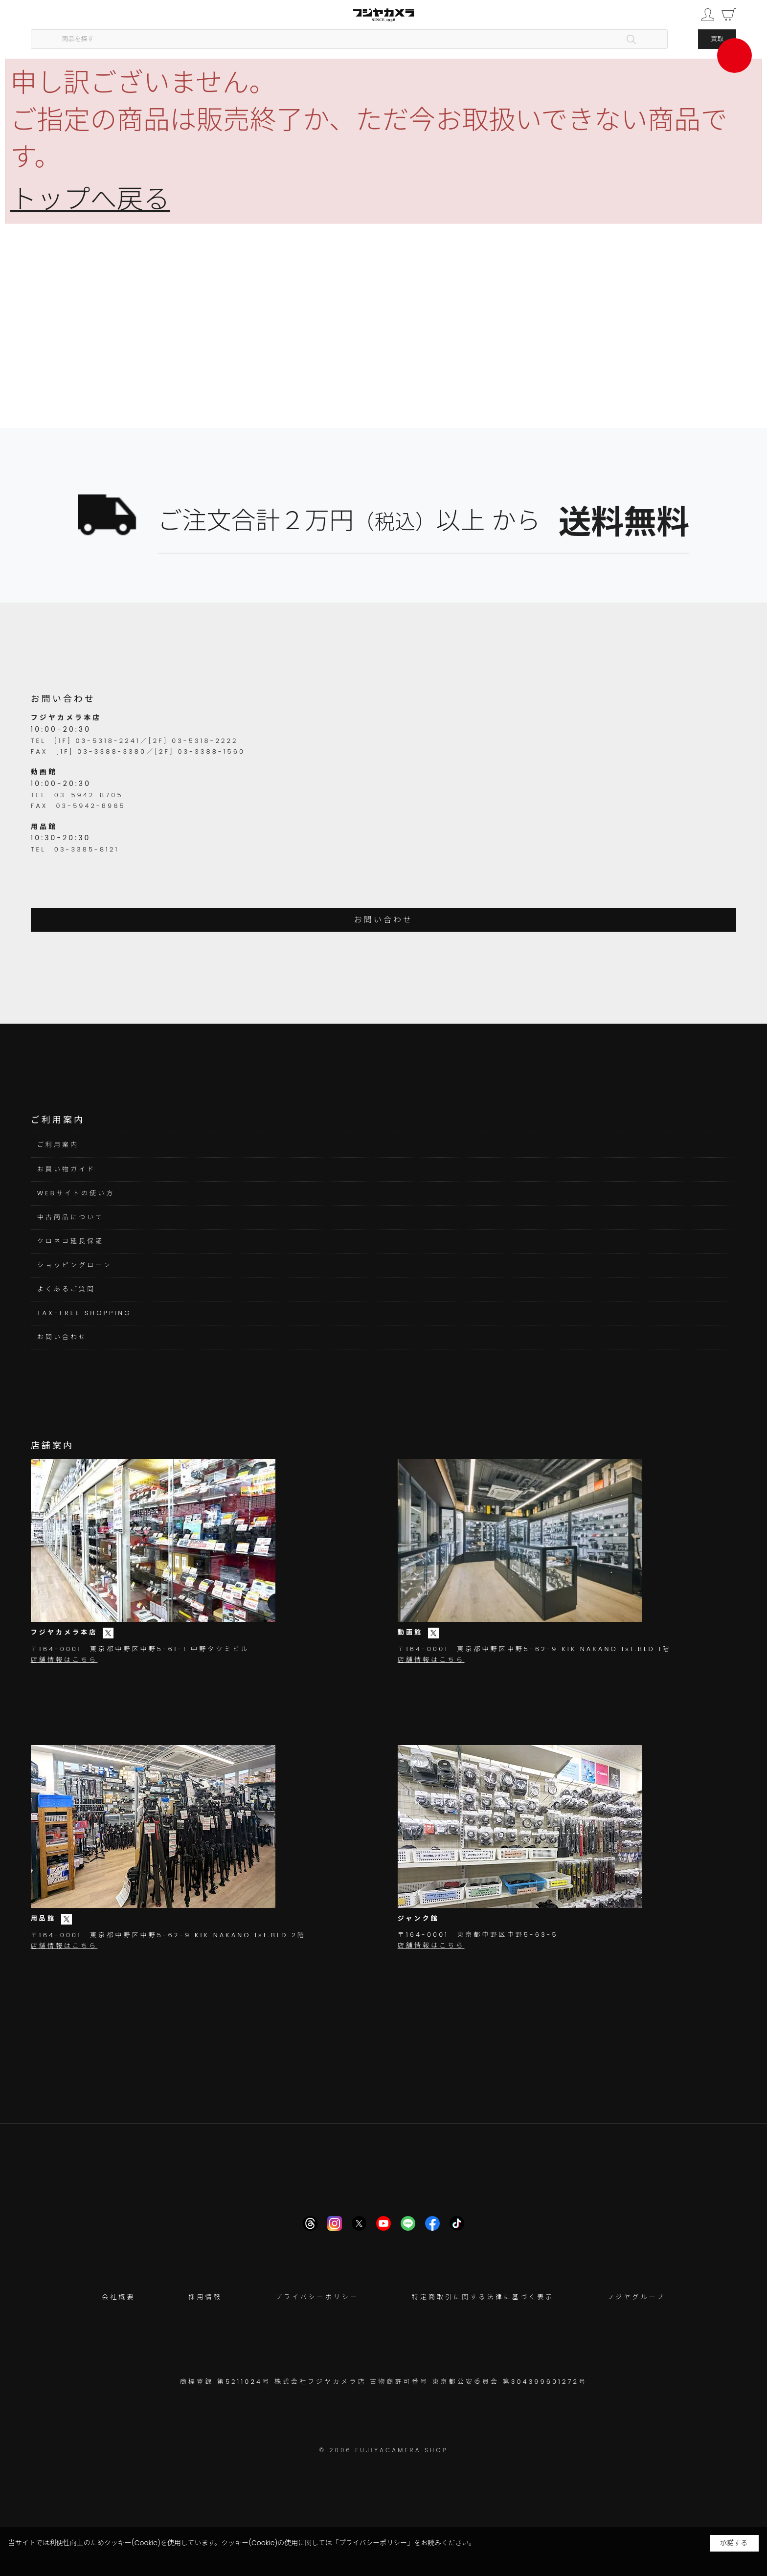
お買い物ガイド (66, 1169)
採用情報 (205, 2297)
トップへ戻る (90, 199)
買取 (717, 39)
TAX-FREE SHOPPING (84, 1313)
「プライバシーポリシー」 (373, 2543)
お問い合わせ (383, 919)
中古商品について (70, 1217)
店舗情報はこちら (64, 1659)
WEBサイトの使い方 (76, 1193)
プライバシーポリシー (317, 2297)
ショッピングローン (74, 1265)
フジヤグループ (636, 2297)
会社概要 (118, 2297)
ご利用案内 (58, 1144)
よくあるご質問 (66, 1289)
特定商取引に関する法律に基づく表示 (483, 2297)
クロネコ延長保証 (70, 1241)
